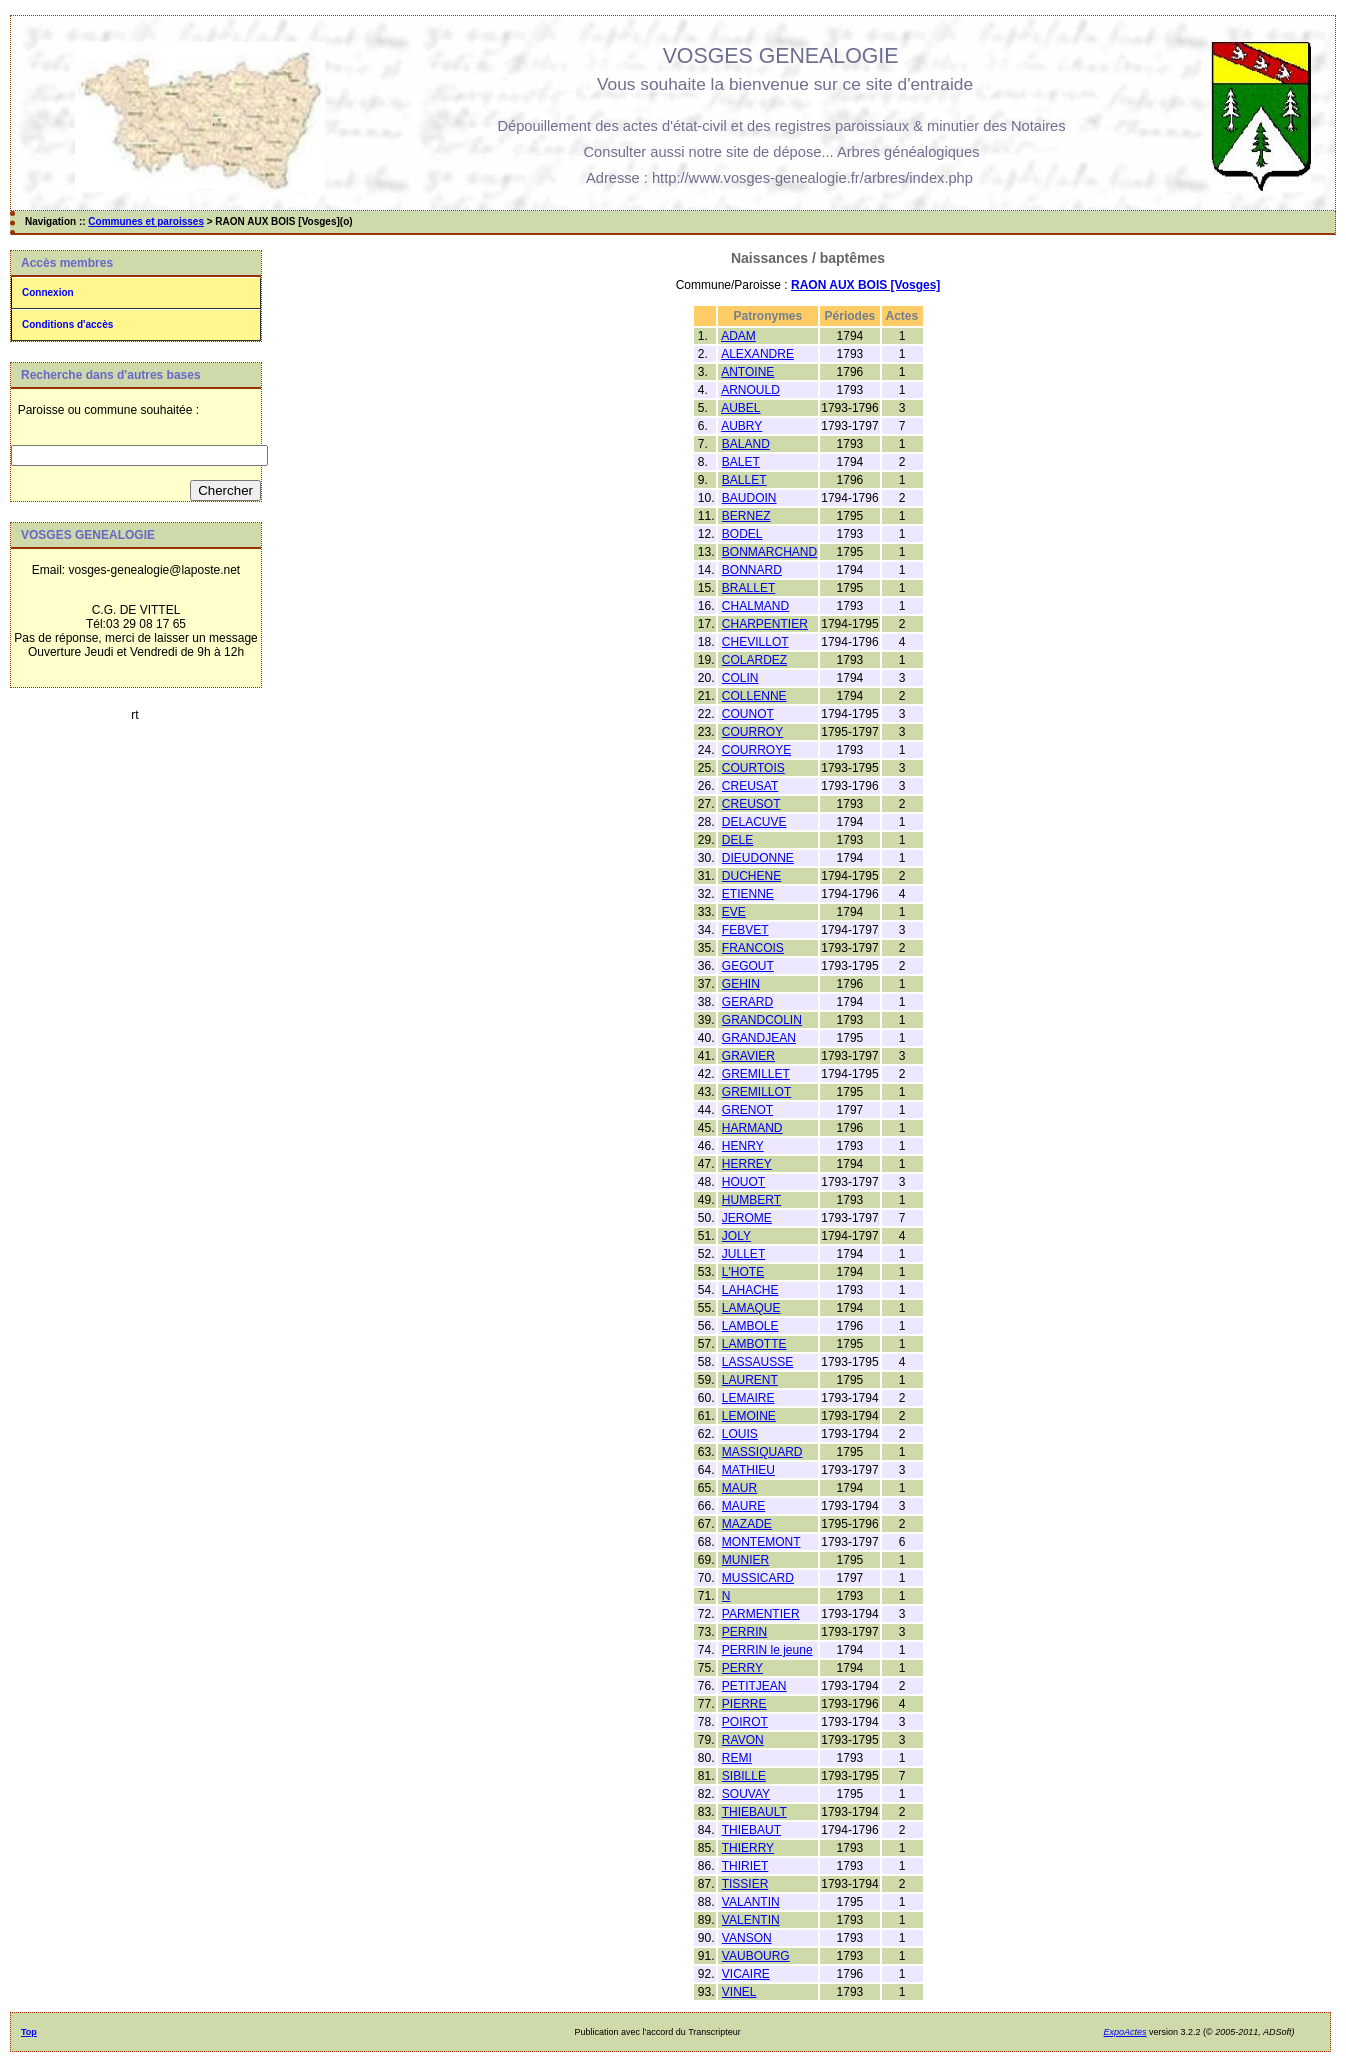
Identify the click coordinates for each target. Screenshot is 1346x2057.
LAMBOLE (750, 1326)
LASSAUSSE (757, 1362)
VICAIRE (746, 1974)
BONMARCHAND (769, 552)
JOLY (736, 1236)
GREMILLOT (756, 1092)
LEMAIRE (748, 1398)
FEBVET (745, 930)
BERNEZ (746, 516)
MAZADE (747, 1524)
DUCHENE (751, 876)
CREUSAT (750, 786)
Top (29, 2032)
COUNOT (748, 714)
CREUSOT (751, 804)
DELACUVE (754, 822)
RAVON (743, 1740)
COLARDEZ (754, 660)
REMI (737, 1758)
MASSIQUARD (762, 1452)
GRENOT (747, 1110)
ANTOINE (747, 372)
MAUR (739, 1488)
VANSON (747, 1938)
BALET (741, 462)
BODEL (742, 534)
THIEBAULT (754, 1812)
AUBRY (741, 426)
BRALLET (748, 588)
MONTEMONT (761, 1542)
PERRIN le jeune (767, 1650)
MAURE (743, 1506)
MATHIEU (748, 1470)
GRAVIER (748, 1056)
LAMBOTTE (754, 1344)
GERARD (747, 1002)
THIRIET (745, 1866)
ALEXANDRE (757, 354)
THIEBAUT (751, 1830)
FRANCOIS (753, 948)
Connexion (48, 292)
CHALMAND (755, 606)
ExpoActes (1125, 2032)
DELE (737, 840)
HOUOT (743, 1182)
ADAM (738, 336)
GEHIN (741, 984)
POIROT (745, 1722)
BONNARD (752, 570)
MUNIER (745, 1560)
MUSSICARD (758, 1578)
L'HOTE (743, 1272)
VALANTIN (751, 1902)
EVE (734, 912)
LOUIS (740, 1434)
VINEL (739, 1992)
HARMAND (752, 1128)
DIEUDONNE (758, 858)
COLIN (740, 678)
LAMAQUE (751, 1308)
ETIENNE (748, 894)
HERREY (747, 1164)
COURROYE (756, 750)
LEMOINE (749, 1416)
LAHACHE (750, 1290)
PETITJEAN (754, 1686)
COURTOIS (753, 768)
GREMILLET (756, 1074)
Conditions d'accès (67, 324)
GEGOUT (748, 966)
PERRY (742, 1668)
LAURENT (750, 1380)
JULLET (743, 1254)
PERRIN (744, 1632)
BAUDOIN (749, 498)
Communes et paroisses (146, 221)
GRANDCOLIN (762, 1020)
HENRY (743, 1146)
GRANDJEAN (759, 1038)
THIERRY (748, 1848)
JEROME (747, 1218)
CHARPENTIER (765, 624)
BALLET (744, 480)
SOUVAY (746, 1794)
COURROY (752, 732)
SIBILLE (744, 1776)
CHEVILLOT (755, 642)
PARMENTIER (761, 1614)
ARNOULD (750, 390)
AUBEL (740, 408)
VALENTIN (751, 1920)
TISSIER (745, 1884)
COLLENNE (754, 696)
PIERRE (744, 1704)
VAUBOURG (756, 1956)
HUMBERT (751, 1200)
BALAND (746, 444)
